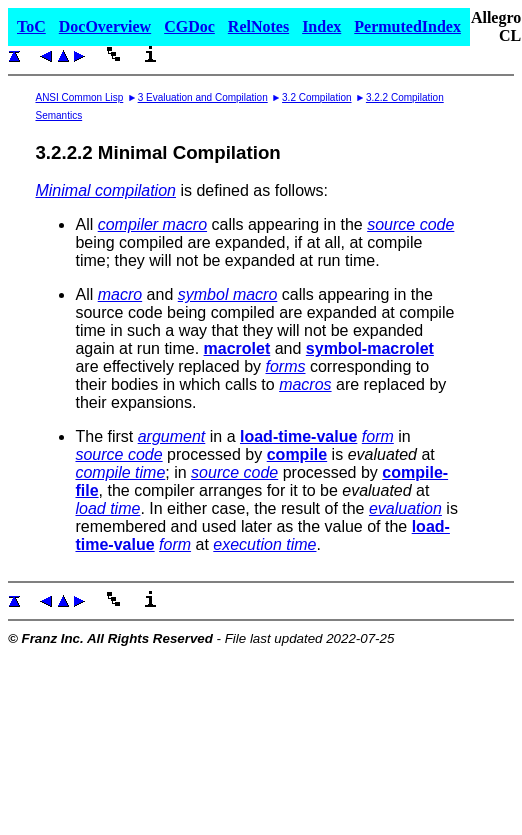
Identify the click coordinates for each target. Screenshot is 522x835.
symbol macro (228, 294)
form (378, 436)
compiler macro (152, 224)
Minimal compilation (105, 190)
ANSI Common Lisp (79, 97)
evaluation (405, 508)
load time (107, 508)
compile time (120, 472)
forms (286, 366)
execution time (264, 544)
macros (305, 384)
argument (172, 436)
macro (120, 294)
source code (410, 224)
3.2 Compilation (316, 97)
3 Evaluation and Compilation (203, 97)
